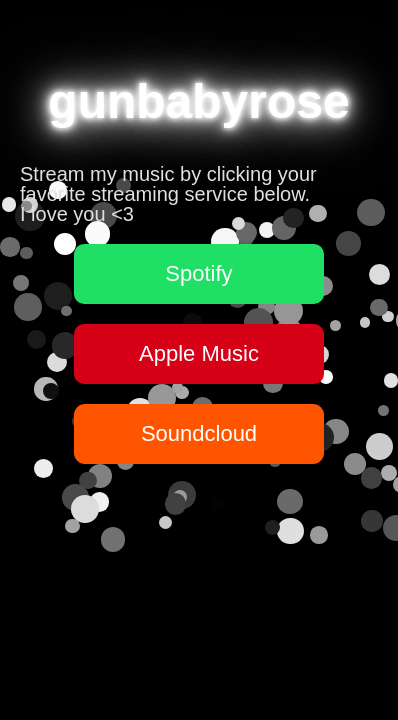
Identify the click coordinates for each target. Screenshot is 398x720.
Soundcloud (199, 433)
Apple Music (199, 353)
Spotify (198, 273)
